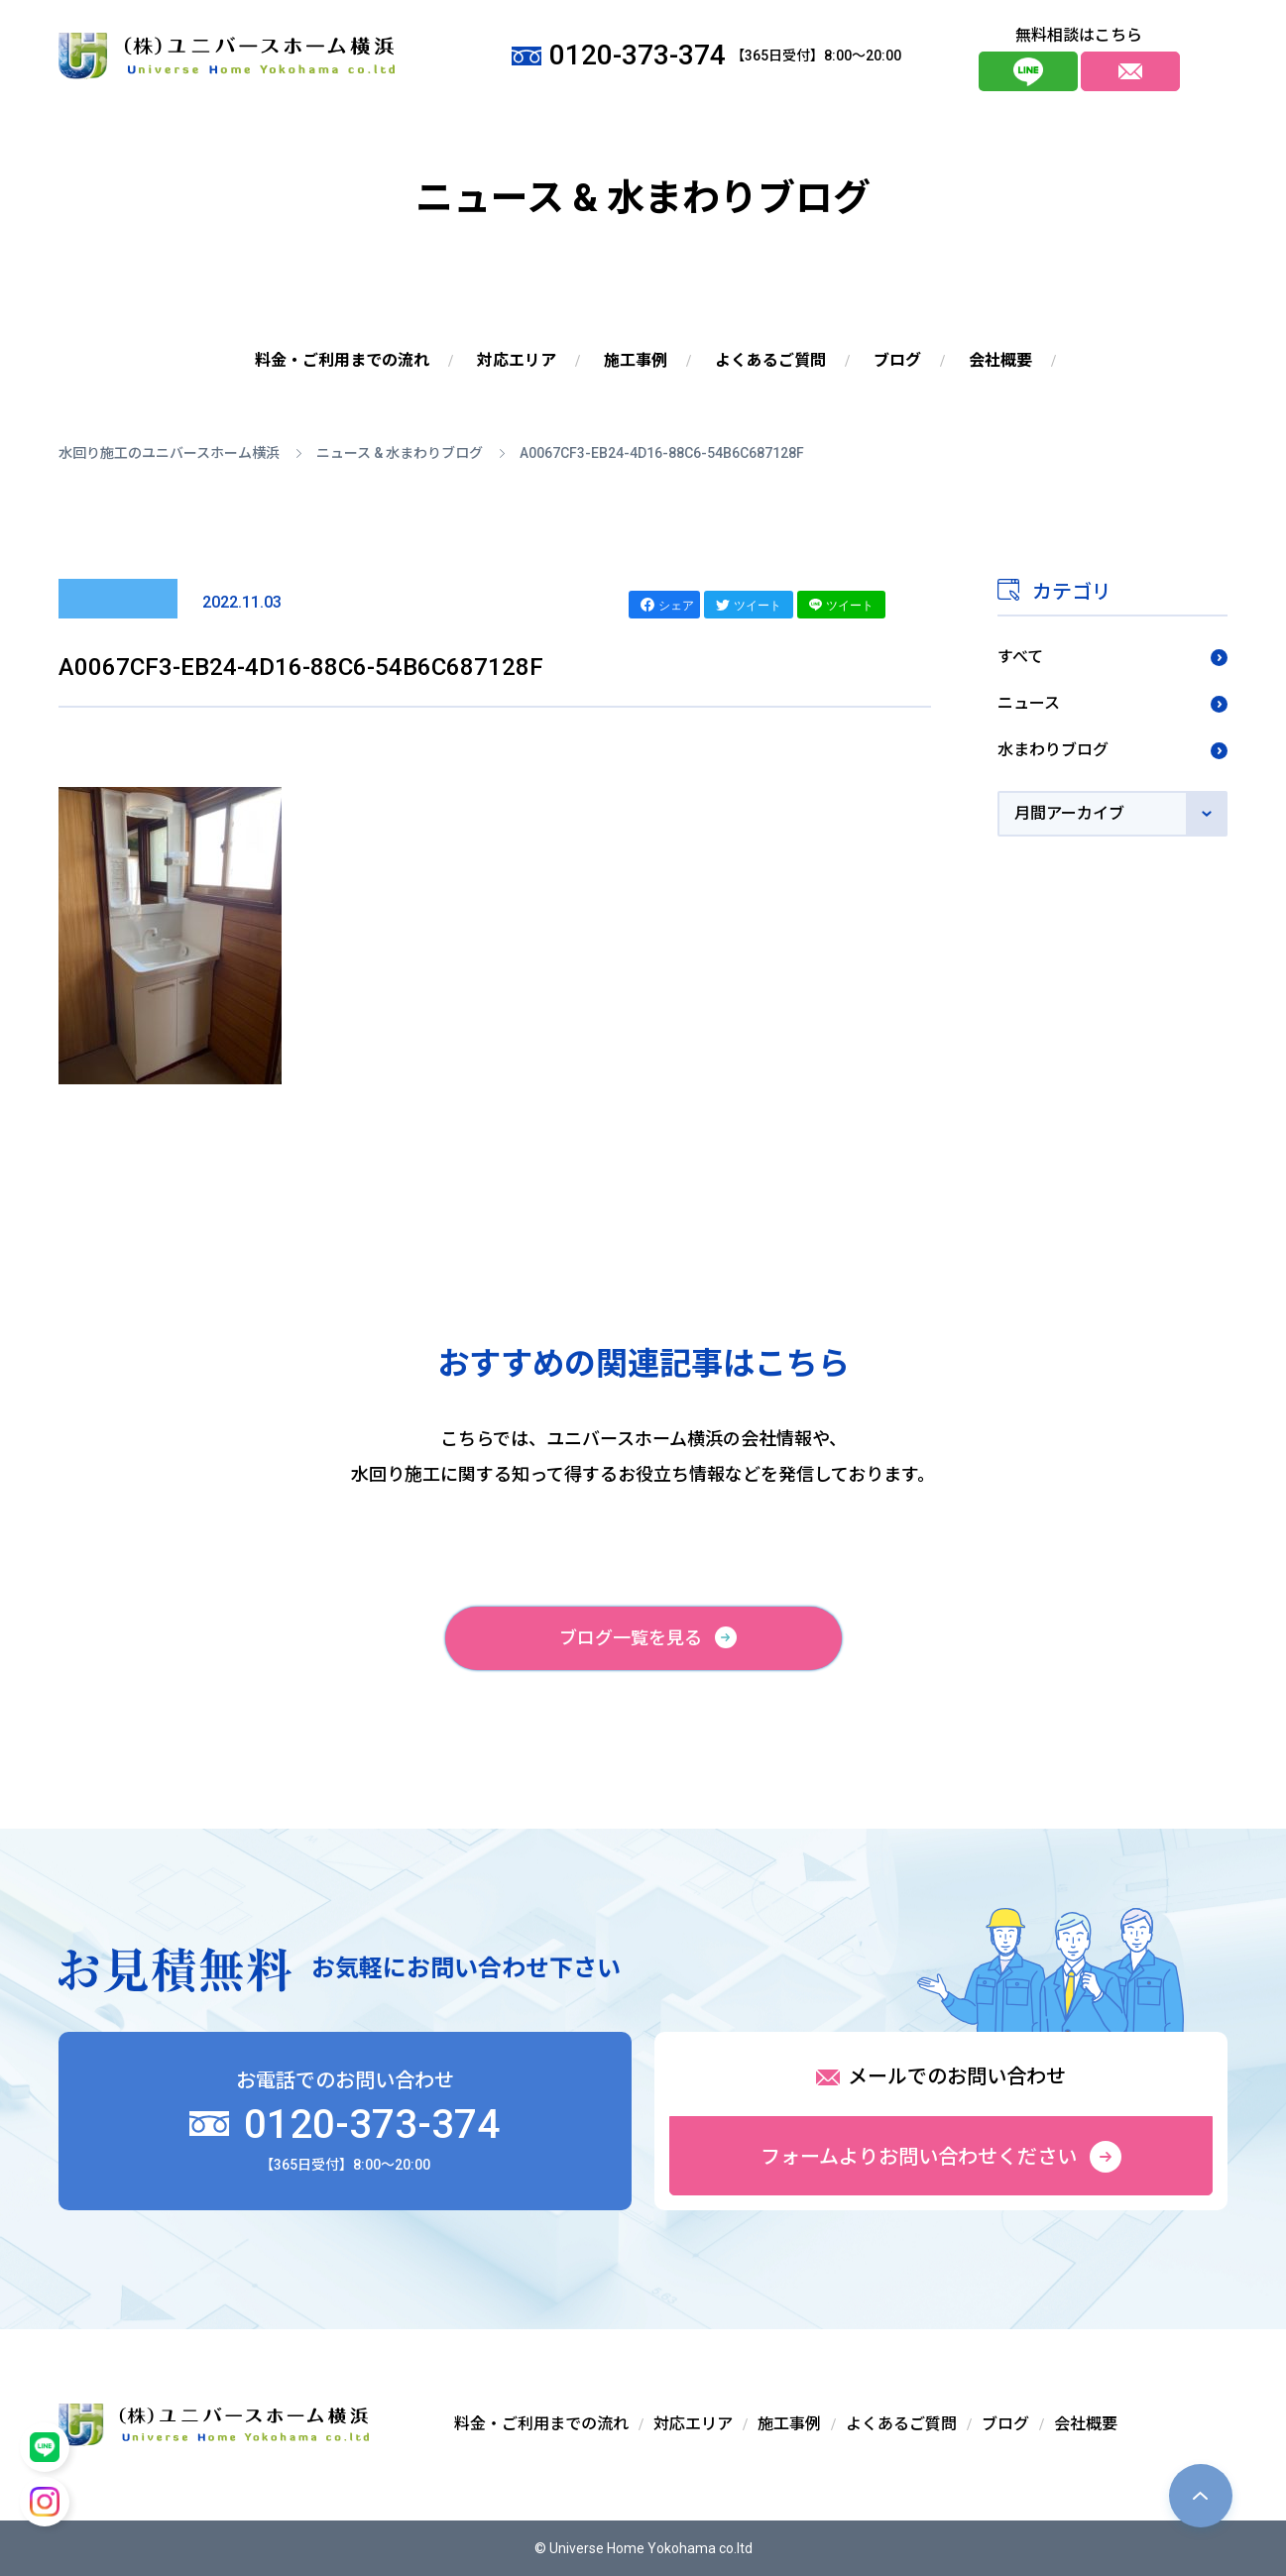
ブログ (897, 360)
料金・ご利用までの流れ (342, 360)
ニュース (1028, 703)
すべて (1020, 656)
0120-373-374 (344, 2124)
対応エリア (516, 360)
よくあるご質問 (770, 360)
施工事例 (635, 360)
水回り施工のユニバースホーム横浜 (169, 453)
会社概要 (1000, 360)
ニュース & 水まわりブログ (399, 453)
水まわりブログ (1053, 749)
